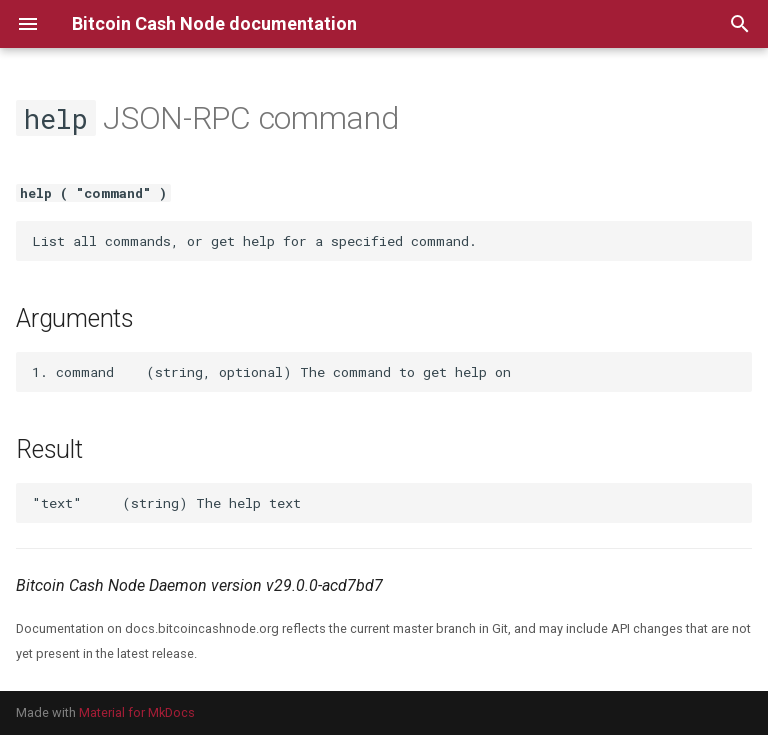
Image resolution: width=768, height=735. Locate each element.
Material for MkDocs (137, 712)
